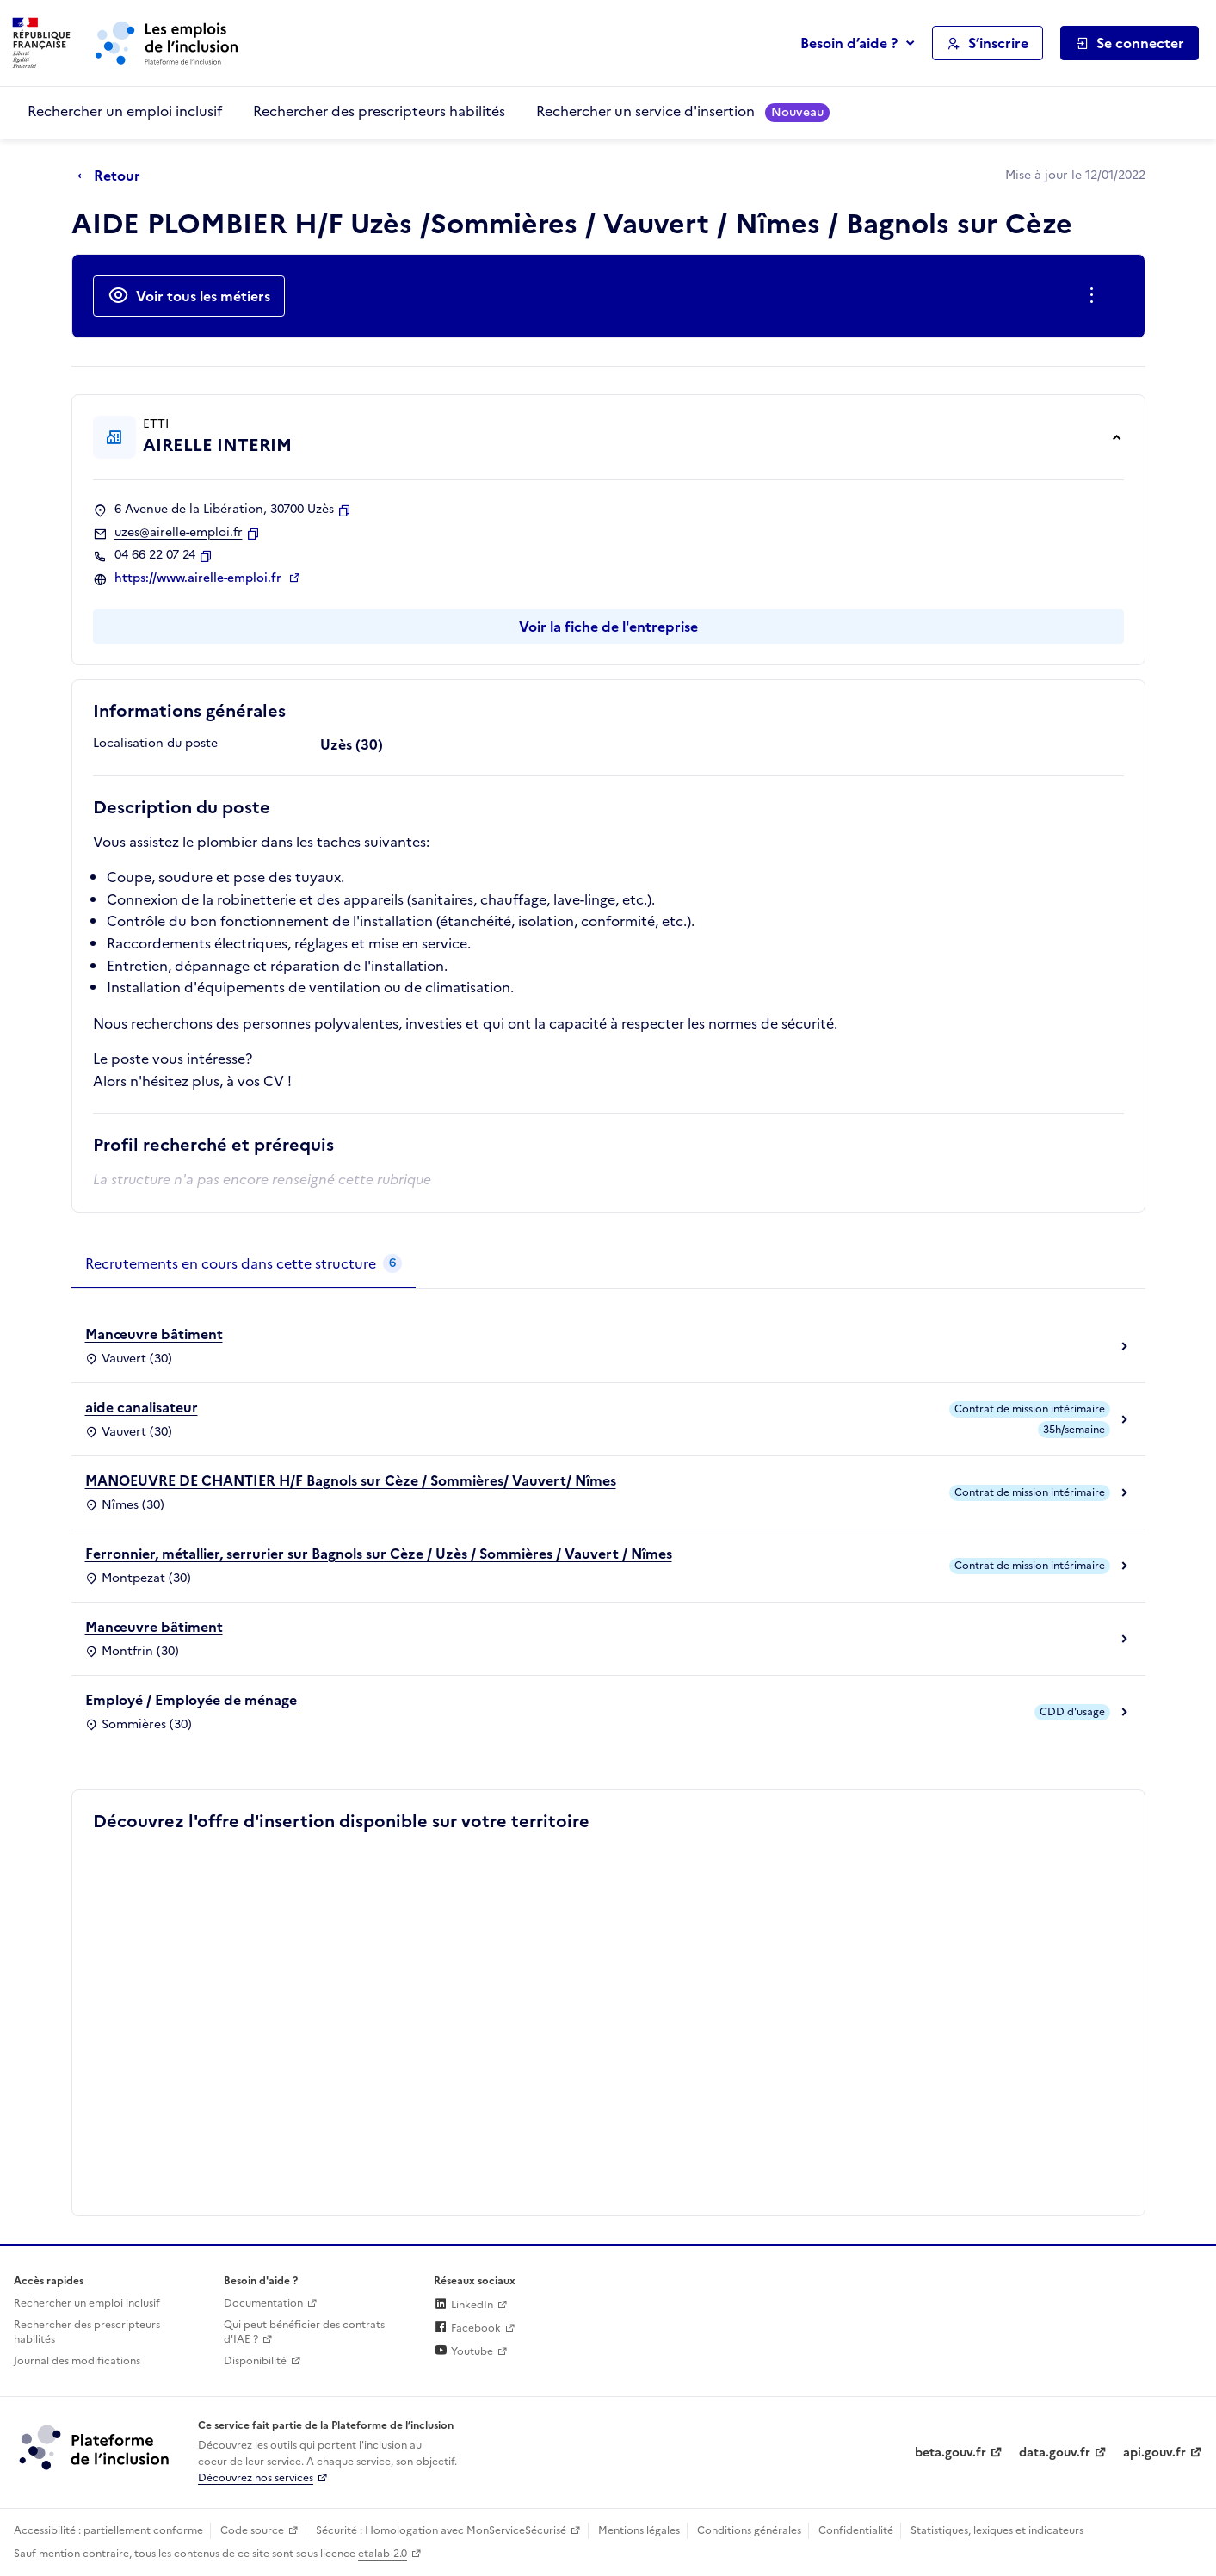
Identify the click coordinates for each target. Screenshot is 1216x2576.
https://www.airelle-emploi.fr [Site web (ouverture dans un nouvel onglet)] (199, 578)
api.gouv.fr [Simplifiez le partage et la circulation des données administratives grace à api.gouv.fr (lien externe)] (1154, 2452)
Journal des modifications (77, 2361)
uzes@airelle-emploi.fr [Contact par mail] (178, 532)
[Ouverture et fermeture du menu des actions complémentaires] (1095, 296)
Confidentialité (855, 2530)
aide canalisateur (141, 1407)
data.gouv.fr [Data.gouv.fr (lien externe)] (1054, 2452)
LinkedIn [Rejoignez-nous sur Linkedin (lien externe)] (463, 2305)
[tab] (243, 1264)
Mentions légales (639, 2530)
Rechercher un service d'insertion (683, 111)
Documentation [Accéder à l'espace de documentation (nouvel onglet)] (263, 2303)
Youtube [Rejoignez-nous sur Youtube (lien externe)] (463, 2351)
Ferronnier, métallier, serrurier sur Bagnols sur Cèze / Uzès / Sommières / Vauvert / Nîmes (378, 1553)
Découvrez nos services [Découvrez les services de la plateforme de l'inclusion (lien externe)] (255, 2478)
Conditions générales (749, 2530)
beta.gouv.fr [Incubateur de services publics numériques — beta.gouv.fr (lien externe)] (950, 2452)
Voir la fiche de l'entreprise (608, 626)
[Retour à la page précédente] (113, 176)
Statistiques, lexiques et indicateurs (996, 2530)
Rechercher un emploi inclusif (125, 111)
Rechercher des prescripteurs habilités (379, 111)
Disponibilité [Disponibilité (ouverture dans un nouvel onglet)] (255, 2361)
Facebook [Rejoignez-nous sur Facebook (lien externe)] (467, 2328)
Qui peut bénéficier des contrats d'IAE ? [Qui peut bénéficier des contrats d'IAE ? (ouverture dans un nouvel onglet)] (304, 2332)
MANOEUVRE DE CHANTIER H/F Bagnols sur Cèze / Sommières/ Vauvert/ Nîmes (350, 1480)
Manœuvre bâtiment (154, 1334)
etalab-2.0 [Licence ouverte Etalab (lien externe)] (382, 2553)
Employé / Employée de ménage (191, 1700)
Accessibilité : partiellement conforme (108, 2530)
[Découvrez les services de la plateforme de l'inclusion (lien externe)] (95, 2447)
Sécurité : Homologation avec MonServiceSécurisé (441, 2530)
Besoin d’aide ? (849, 43)
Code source (252, 2530)
